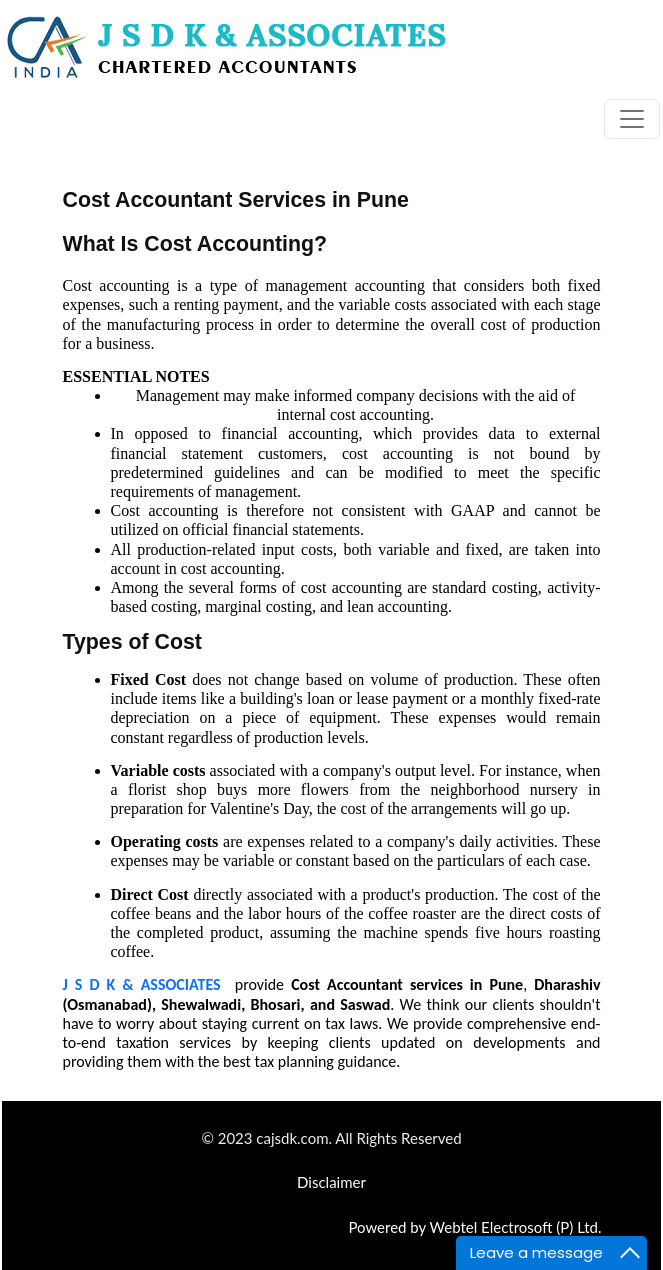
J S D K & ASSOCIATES (142, 984)
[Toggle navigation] (632, 119)
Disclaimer (331, 1182)
